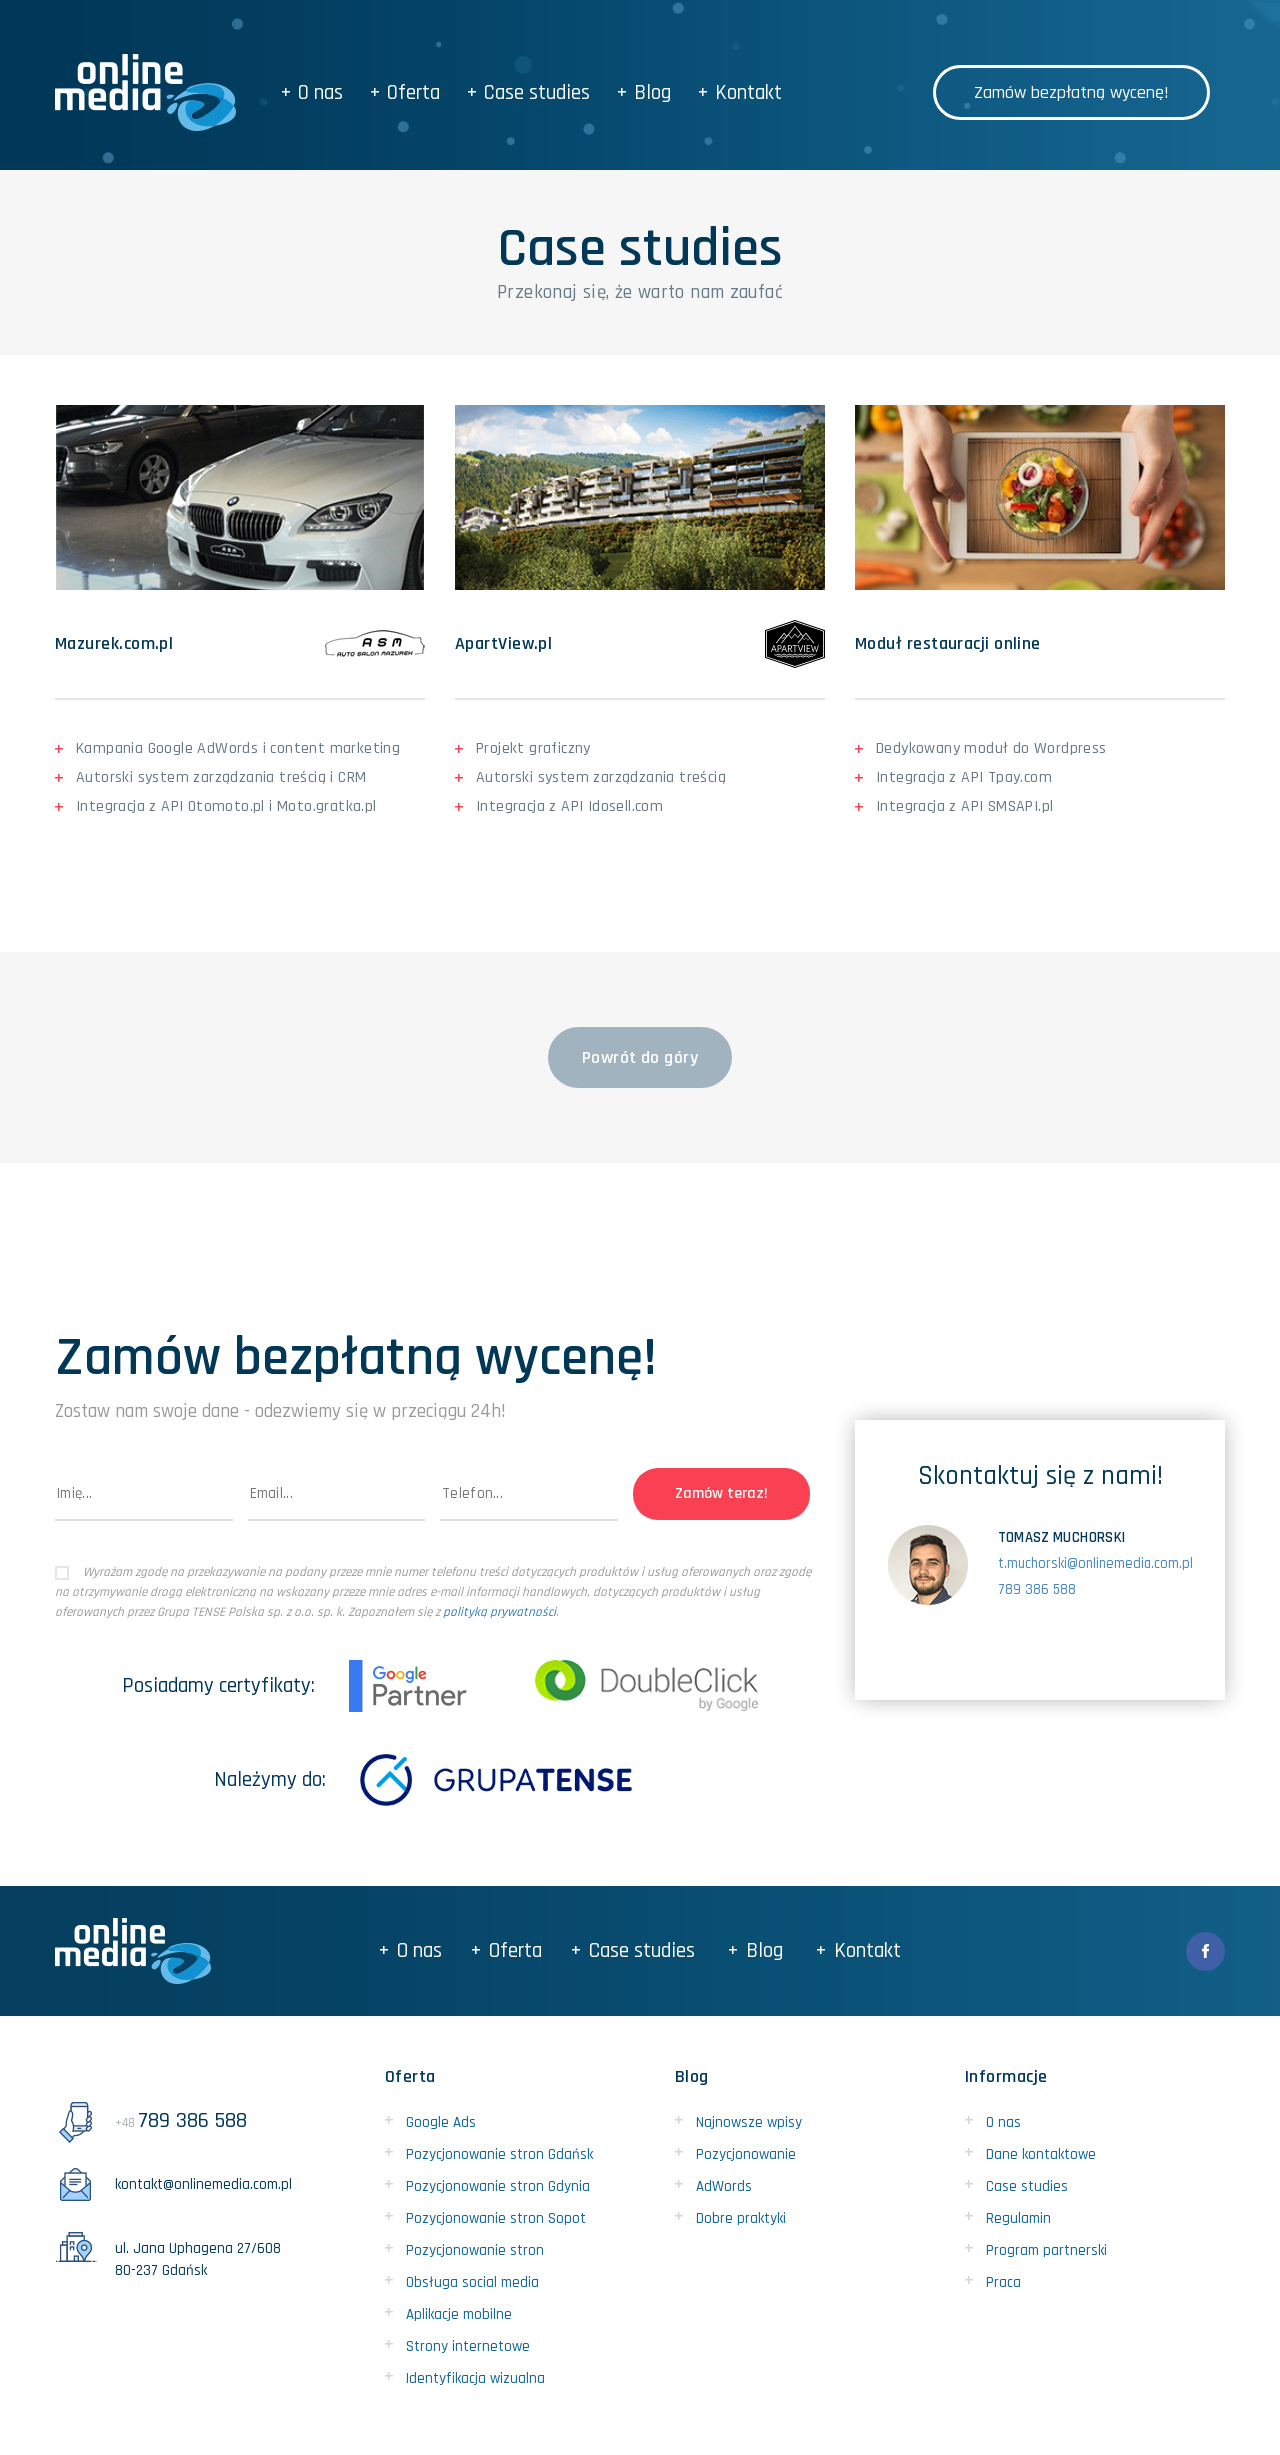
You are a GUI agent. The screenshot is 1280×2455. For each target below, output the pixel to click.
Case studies (529, 92)
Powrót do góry (640, 1057)
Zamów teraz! (721, 1493)
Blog (644, 92)
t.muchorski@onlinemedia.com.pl (1095, 1563)
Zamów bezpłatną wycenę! (1071, 92)
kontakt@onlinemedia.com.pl (173, 2184)
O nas (312, 92)
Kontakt (740, 92)
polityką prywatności (499, 1612)
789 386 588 (1037, 1589)
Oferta (405, 92)
